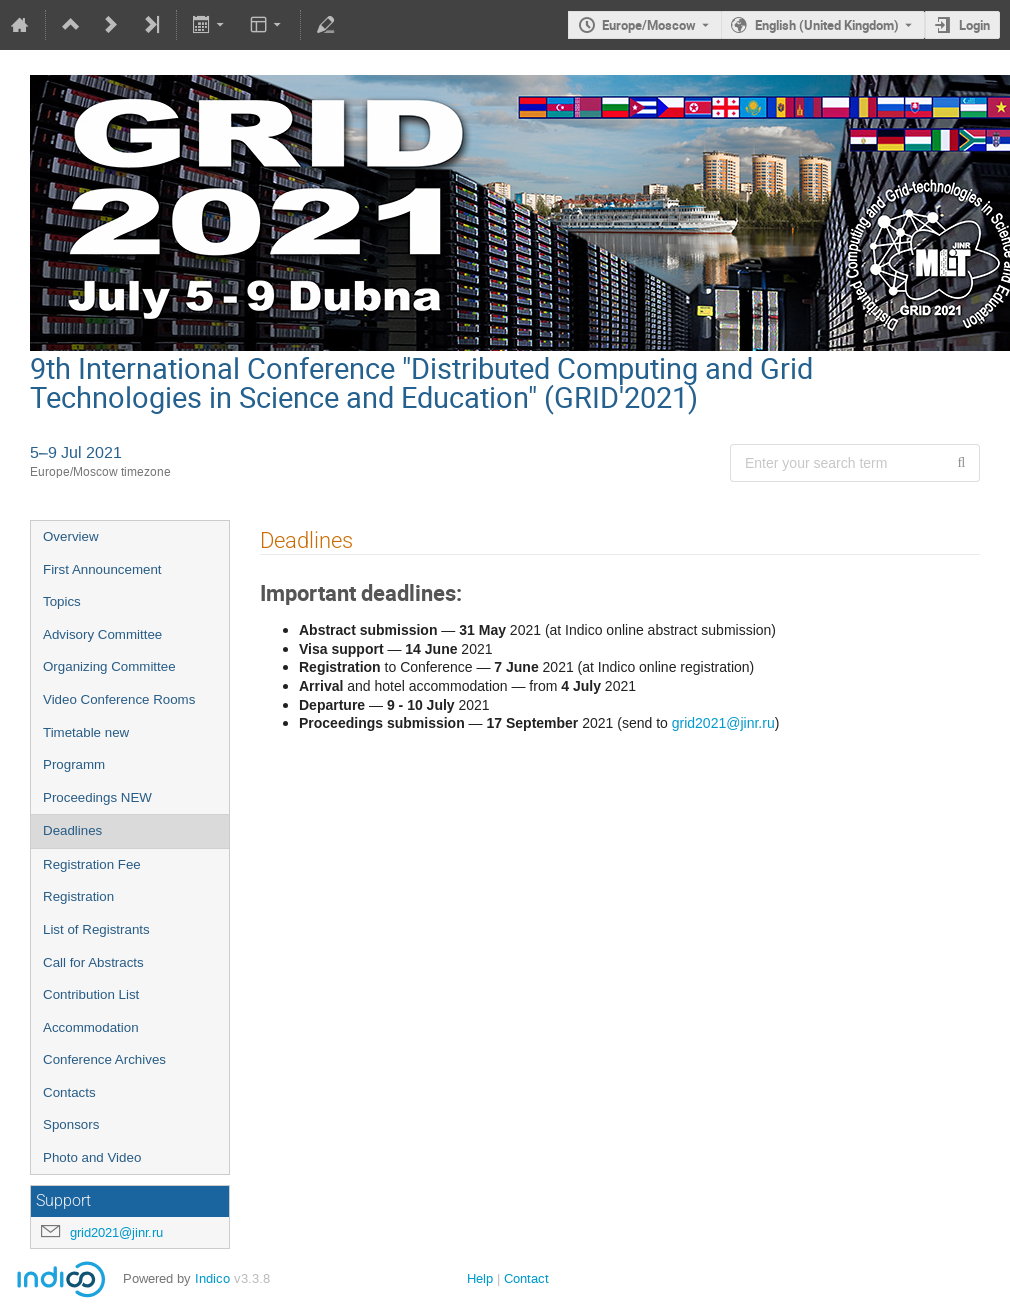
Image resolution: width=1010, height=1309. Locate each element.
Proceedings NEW (97, 797)
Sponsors (71, 1124)
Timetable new (86, 732)
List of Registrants (96, 929)
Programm (74, 764)
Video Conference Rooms (119, 699)
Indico (212, 1278)
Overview (71, 536)
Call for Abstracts (93, 962)
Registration (78, 896)
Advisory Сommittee (102, 634)
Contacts (69, 1092)
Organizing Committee (109, 666)
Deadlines (72, 830)
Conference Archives (104, 1059)
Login (974, 25)
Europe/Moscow (649, 25)
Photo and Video (92, 1157)
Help (480, 1278)
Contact (526, 1278)
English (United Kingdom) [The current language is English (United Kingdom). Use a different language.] (827, 25)
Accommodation (91, 1027)
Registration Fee (92, 864)
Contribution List (91, 994)
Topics (62, 601)
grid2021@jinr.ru (116, 1232)
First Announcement (102, 569)
